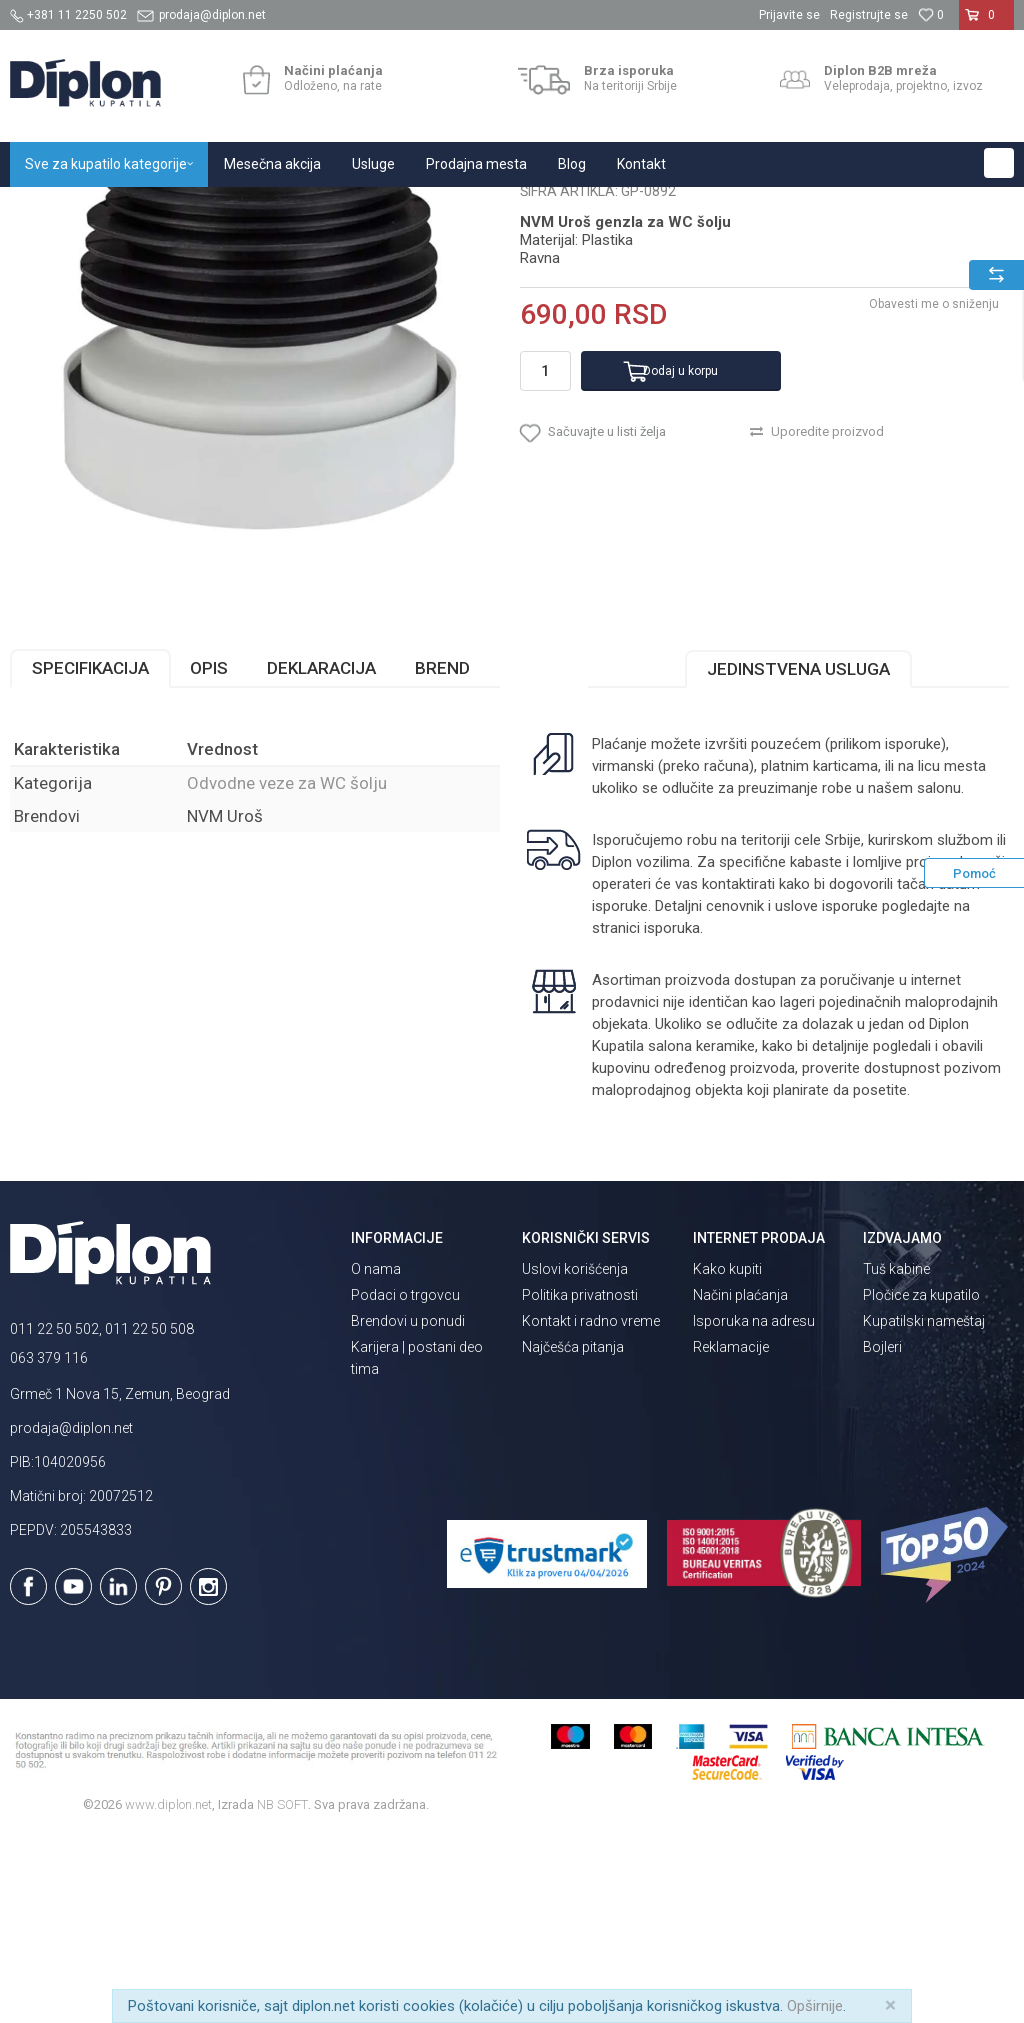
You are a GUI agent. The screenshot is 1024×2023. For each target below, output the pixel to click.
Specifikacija (90, 855)
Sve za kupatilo (157, 208)
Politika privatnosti (580, 1482)
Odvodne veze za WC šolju (403, 208)
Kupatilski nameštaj (924, 1508)
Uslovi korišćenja (575, 1456)
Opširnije (815, 2006)
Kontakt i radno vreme (591, 1508)
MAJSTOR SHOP (263, 208)
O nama (376, 1456)
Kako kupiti (727, 1456)
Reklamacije (731, 1534)
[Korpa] (986, 23)
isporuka (672, 1115)
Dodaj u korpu (680, 558)
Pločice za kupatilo (921, 1482)
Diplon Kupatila (54, 208)
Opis (209, 855)
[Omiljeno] (931, 15)
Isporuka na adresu (754, 1508)
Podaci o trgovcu (405, 1482)
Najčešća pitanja (573, 1534)
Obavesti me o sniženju (934, 491)
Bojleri (882, 1534)
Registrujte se (869, 15)
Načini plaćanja (740, 1482)
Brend (442, 855)
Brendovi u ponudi (408, 1508)
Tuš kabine (896, 1456)
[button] (999, 163)
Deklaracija (321, 855)
